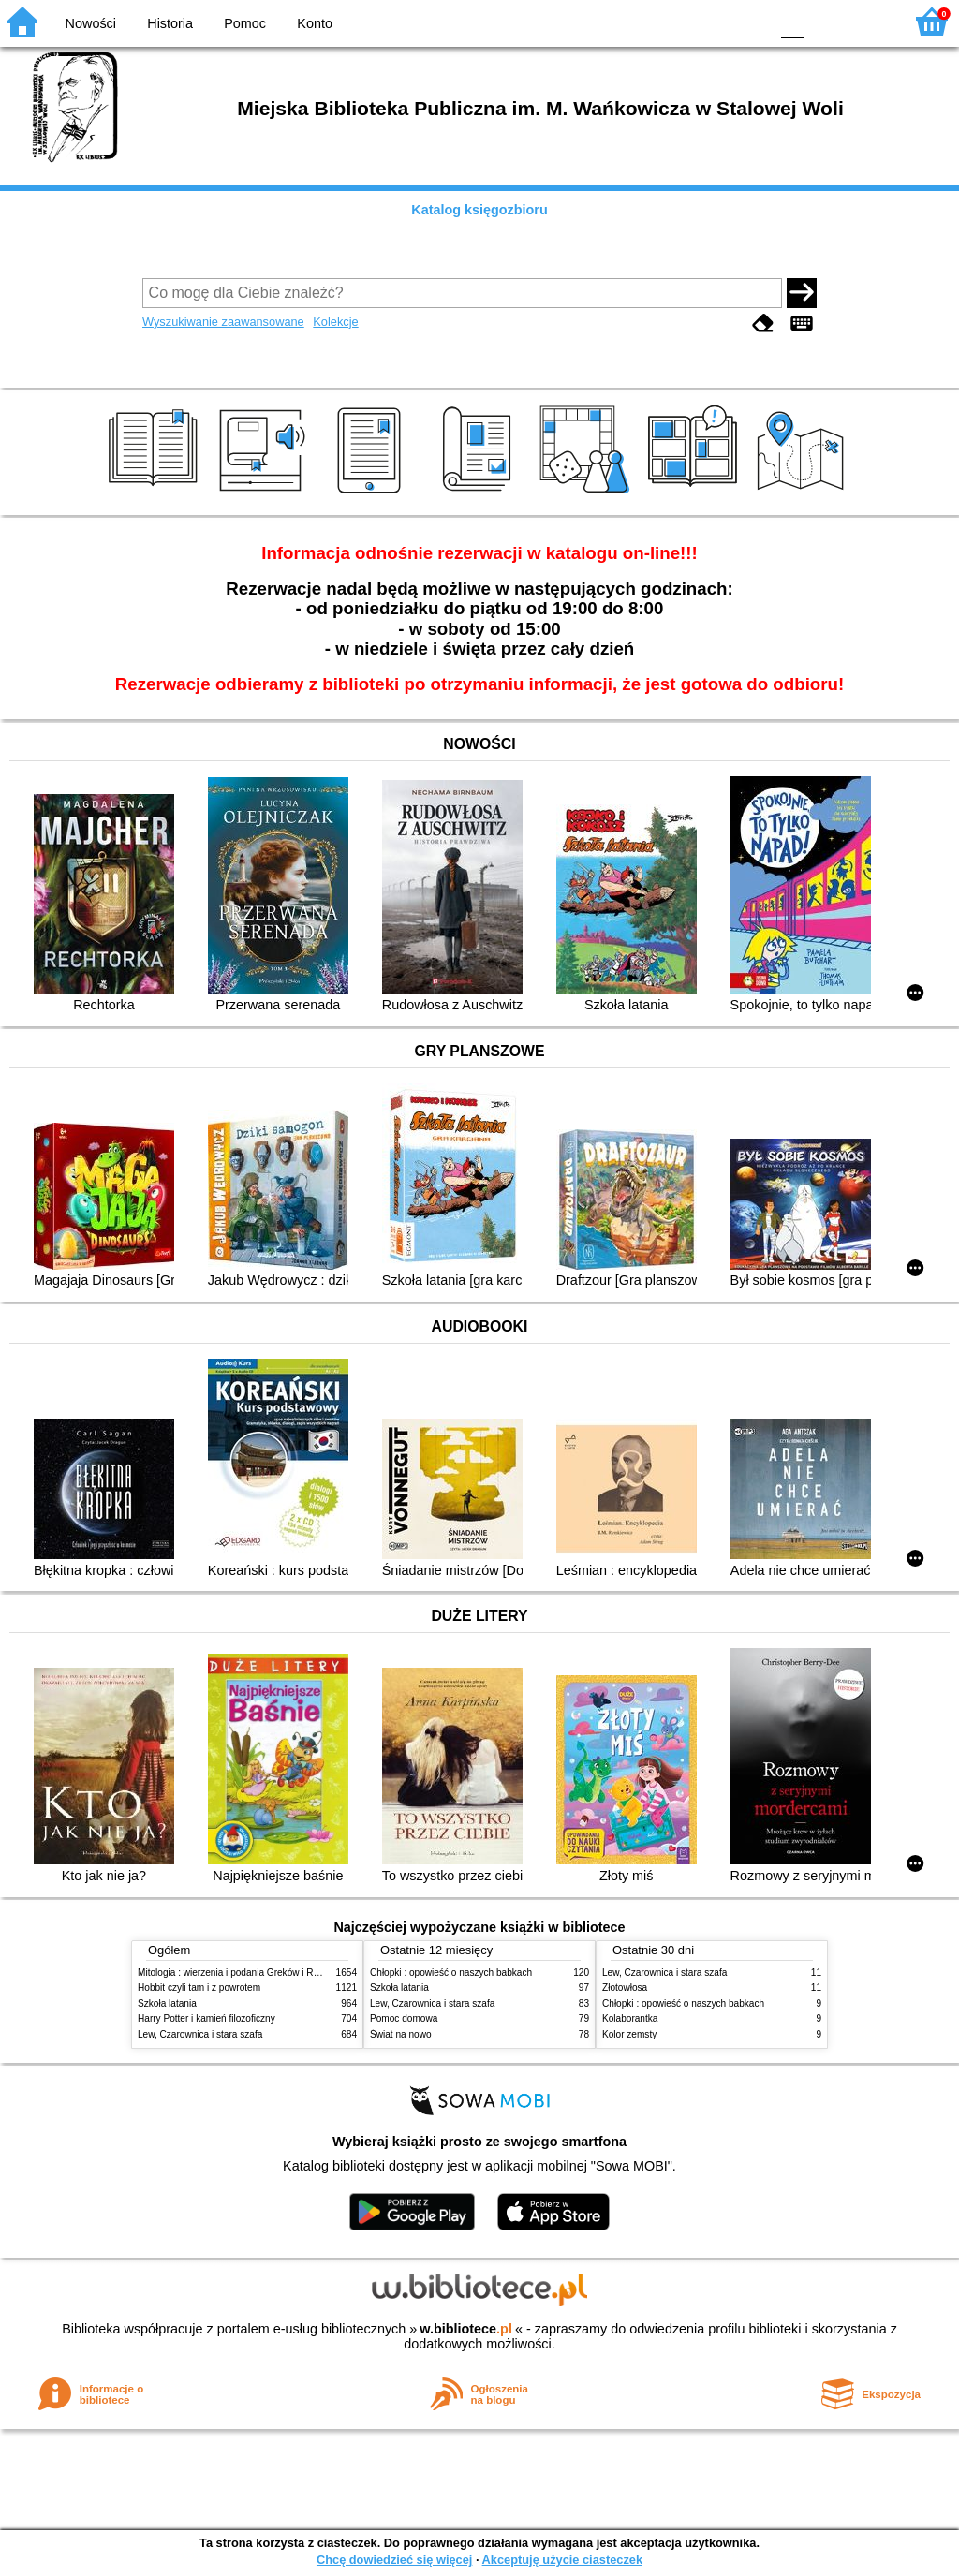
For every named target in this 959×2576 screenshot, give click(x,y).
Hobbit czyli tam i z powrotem (199, 1987)
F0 (792, 21)
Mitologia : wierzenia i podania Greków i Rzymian (241, 1972)
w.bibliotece (466, 2328)
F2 (868, 21)
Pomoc (245, 23)
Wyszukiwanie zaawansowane (223, 322)
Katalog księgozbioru (479, 209)
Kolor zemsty (629, 2034)
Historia (170, 23)
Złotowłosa (624, 1987)
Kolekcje (335, 322)
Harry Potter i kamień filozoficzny (206, 2018)
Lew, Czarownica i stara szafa (200, 2034)
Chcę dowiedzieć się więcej (394, 2560)
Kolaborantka (629, 2018)
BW (673, 21)
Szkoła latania (167, 2003)
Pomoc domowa (403, 2018)
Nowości (91, 23)
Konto (314, 23)
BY (749, 21)
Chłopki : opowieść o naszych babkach (451, 1972)
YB (710, 21)
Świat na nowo (401, 2034)
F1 (825, 21)
